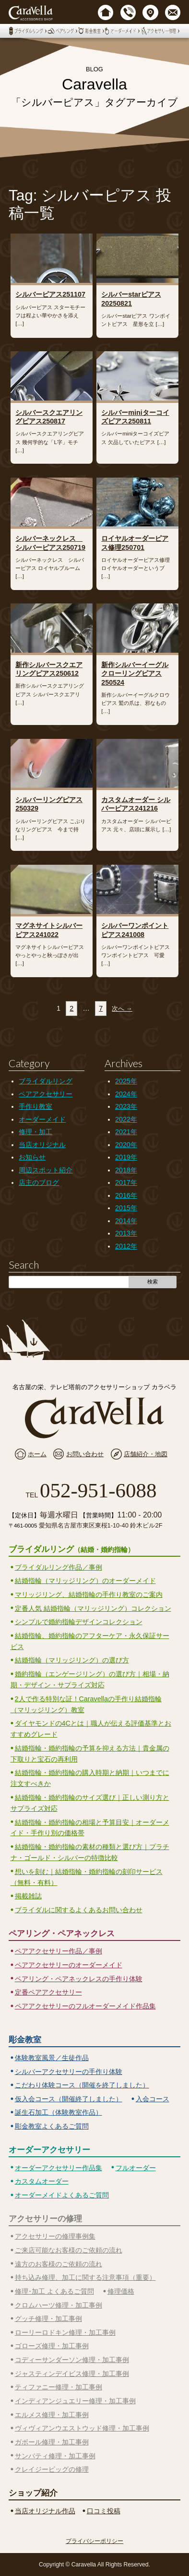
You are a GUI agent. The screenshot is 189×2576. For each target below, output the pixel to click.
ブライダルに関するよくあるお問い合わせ (78, 1910)
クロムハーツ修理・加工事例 (58, 2305)
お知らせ (32, 1157)
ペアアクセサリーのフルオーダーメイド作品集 (85, 2006)
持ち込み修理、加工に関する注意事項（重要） (85, 2277)
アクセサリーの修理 (45, 2218)
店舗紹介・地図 (145, 1454)
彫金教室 (25, 2039)
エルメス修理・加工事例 (52, 2415)
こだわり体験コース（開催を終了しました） (82, 2085)
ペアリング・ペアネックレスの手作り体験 (78, 1979)
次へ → (122, 1008)
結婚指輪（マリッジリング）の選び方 (72, 1660)
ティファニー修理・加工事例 (58, 2387)
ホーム (37, 1454)
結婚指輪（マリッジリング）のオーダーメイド (85, 1580)
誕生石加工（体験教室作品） (58, 2112)
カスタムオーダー (42, 2181)
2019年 (126, 1157)
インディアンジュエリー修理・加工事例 (75, 2401)
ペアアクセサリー (45, 1094)
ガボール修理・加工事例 (52, 2442)
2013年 (126, 1233)
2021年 (126, 1132)
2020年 (126, 1145)
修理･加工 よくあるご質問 (54, 2291)
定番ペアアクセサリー (48, 1992)
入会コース (152, 2099)
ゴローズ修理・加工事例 (52, 2346)
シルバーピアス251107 (50, 294)
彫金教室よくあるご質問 (52, 2126)
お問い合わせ (85, 1454)
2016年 (126, 1195)
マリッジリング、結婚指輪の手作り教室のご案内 (89, 1594)
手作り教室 (35, 1106)
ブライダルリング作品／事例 (58, 1567)
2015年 (126, 1208)
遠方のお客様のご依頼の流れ (58, 2264)
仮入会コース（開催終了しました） (68, 2099)
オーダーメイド (42, 1119)
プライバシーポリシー (94, 2541)
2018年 (126, 1170)
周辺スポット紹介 (45, 1170)
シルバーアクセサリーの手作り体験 (68, 2071)
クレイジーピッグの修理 (52, 2469)
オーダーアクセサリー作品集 (58, 2168)
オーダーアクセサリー (49, 2149)
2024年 (126, 1094)
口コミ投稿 (103, 2511)
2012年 (126, 1246)
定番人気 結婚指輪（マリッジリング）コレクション (93, 1608)
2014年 (126, 1221)
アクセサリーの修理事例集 (55, 2236)
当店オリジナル (42, 1145)
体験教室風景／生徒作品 (52, 2058)
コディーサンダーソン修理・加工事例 (72, 2360)
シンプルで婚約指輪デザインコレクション (78, 1622)
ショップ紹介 (33, 2493)
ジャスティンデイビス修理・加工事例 (72, 2373)
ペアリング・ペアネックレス (62, 1933)
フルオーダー (136, 2168)
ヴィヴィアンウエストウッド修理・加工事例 (82, 2428)
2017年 (126, 1182)
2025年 (126, 1081)
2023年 (126, 1106)
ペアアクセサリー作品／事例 (58, 1951)
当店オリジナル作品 (45, 2511)
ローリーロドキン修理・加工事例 (65, 2332)
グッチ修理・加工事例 (48, 2318)
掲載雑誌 (28, 1896)
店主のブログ (39, 1182)
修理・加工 (35, 1132)
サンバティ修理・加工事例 (55, 2456)
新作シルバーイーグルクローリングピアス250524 (134, 673)
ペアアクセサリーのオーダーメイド (68, 1965)
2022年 (126, 1119)
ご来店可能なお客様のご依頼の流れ (68, 2250)
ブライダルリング (45, 1081)
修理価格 (120, 2291)
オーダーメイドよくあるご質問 (62, 2195)
